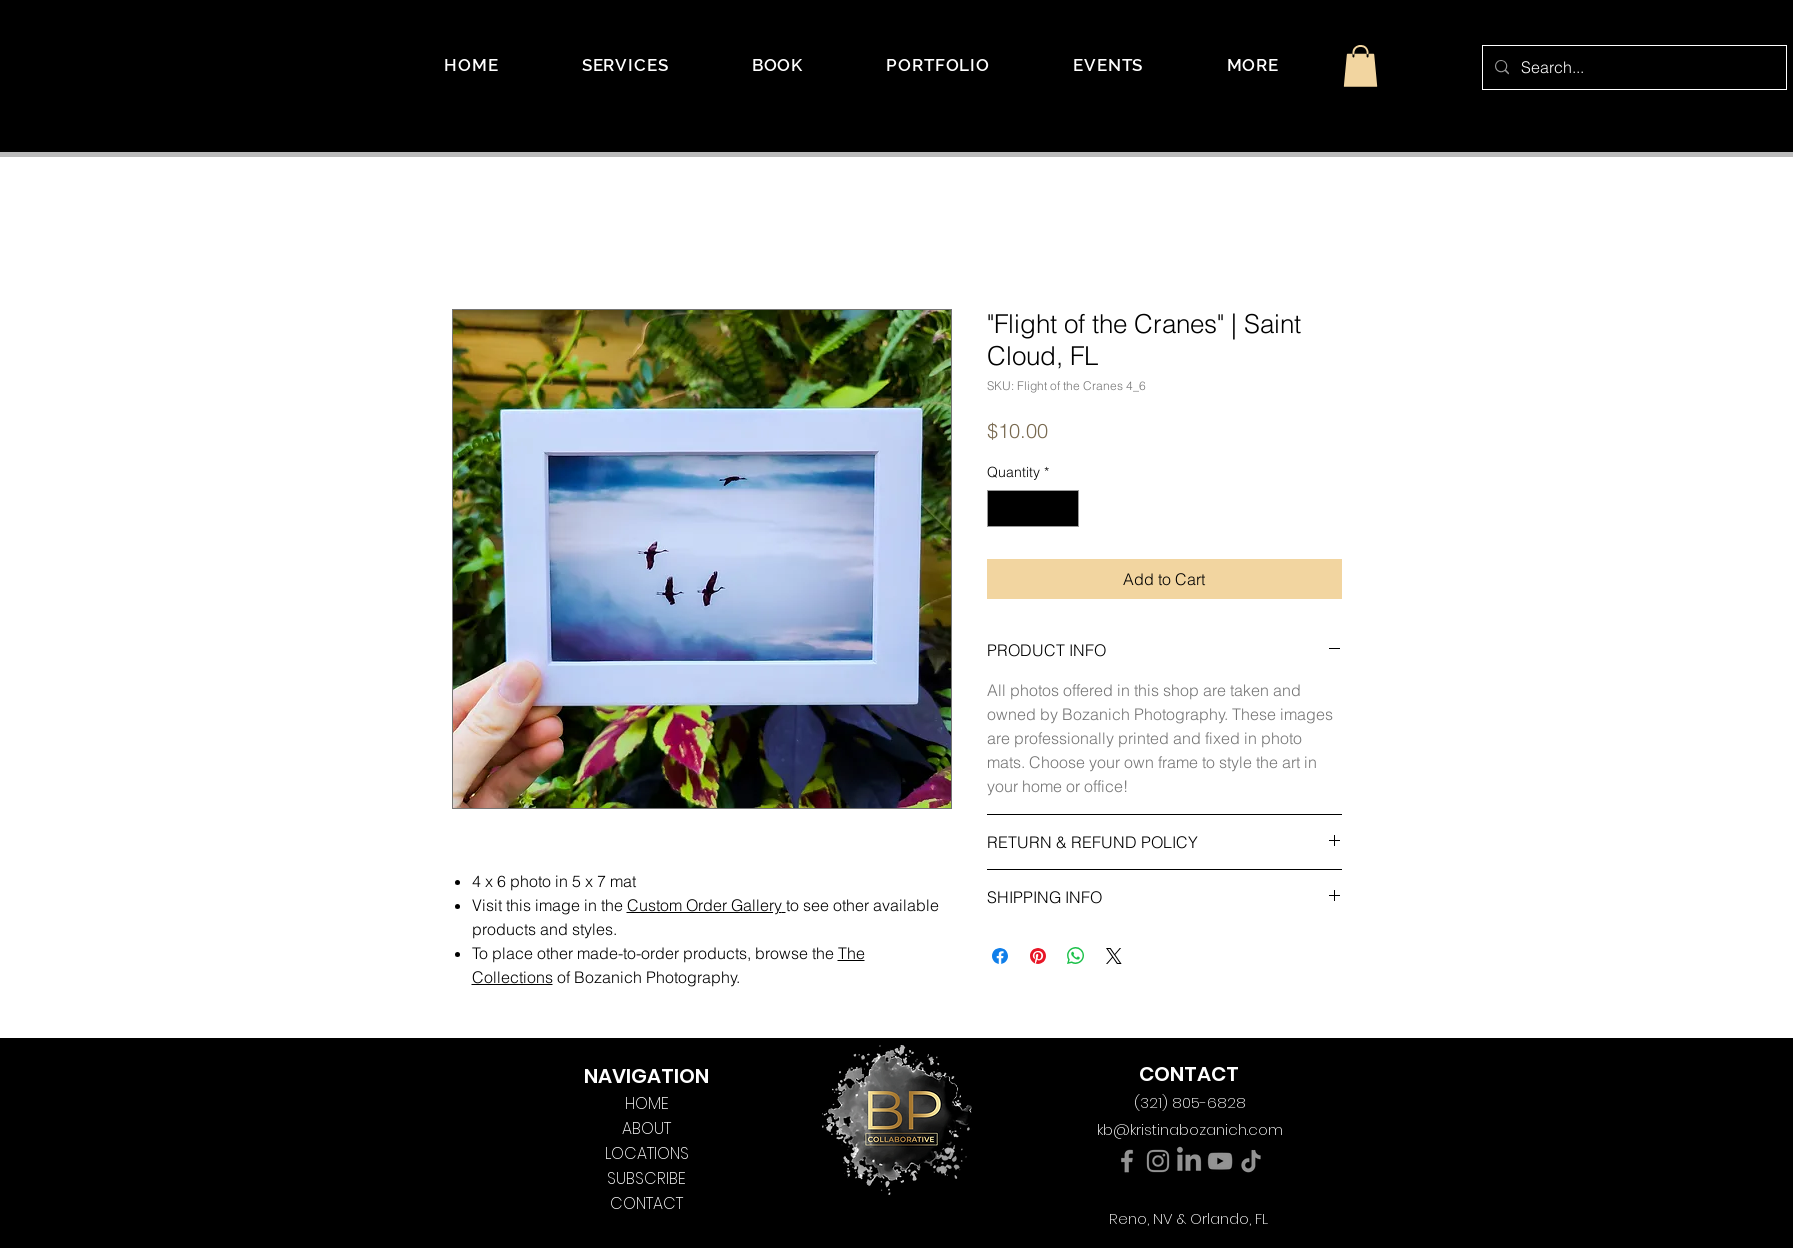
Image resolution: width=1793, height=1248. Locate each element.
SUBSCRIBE (646, 1178)
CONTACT (646, 1203)
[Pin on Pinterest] (1038, 956)
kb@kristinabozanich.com (1190, 1129)
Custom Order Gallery (704, 905)
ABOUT (646, 1128)
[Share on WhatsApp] (1076, 956)
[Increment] (1063, 508)
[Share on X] (1114, 956)
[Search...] (1632, 67)
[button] (1253, 65)
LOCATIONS (647, 1153)
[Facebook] (1127, 1161)
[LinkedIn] (1189, 1161)
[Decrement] (1002, 508)
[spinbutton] (1033, 508)
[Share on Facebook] (1000, 956)
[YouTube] (1220, 1161)
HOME (647, 1103)
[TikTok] (1251, 1161)
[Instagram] (1158, 1161)
